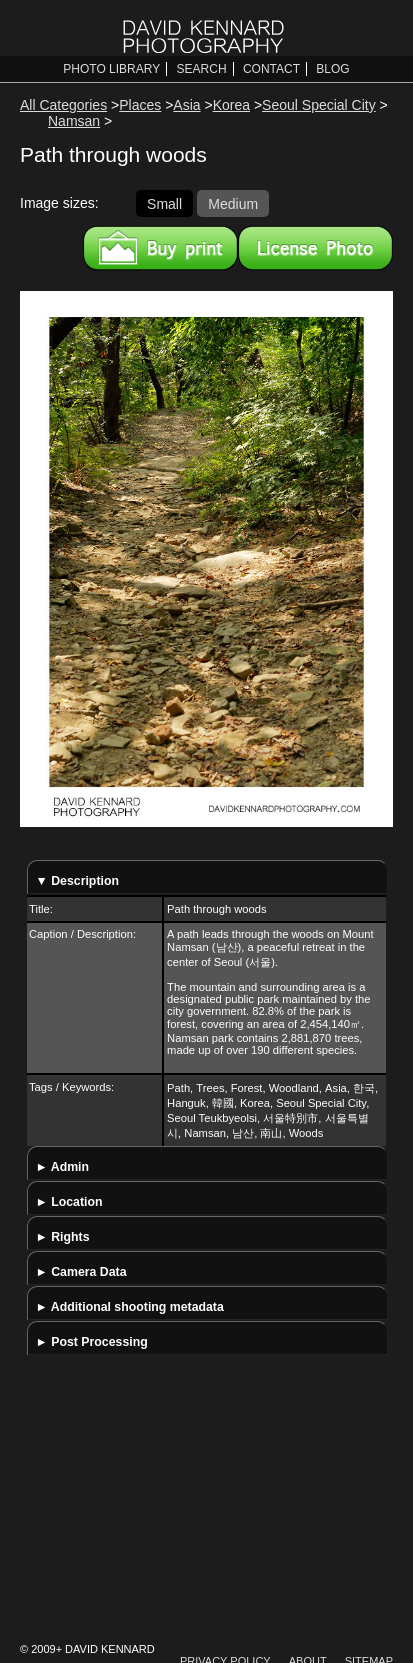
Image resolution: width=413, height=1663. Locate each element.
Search (202, 69)
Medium (233, 203)
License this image (315, 248)
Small (164, 203)
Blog (332, 69)
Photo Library (111, 69)
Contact (271, 69)
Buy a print (160, 248)
